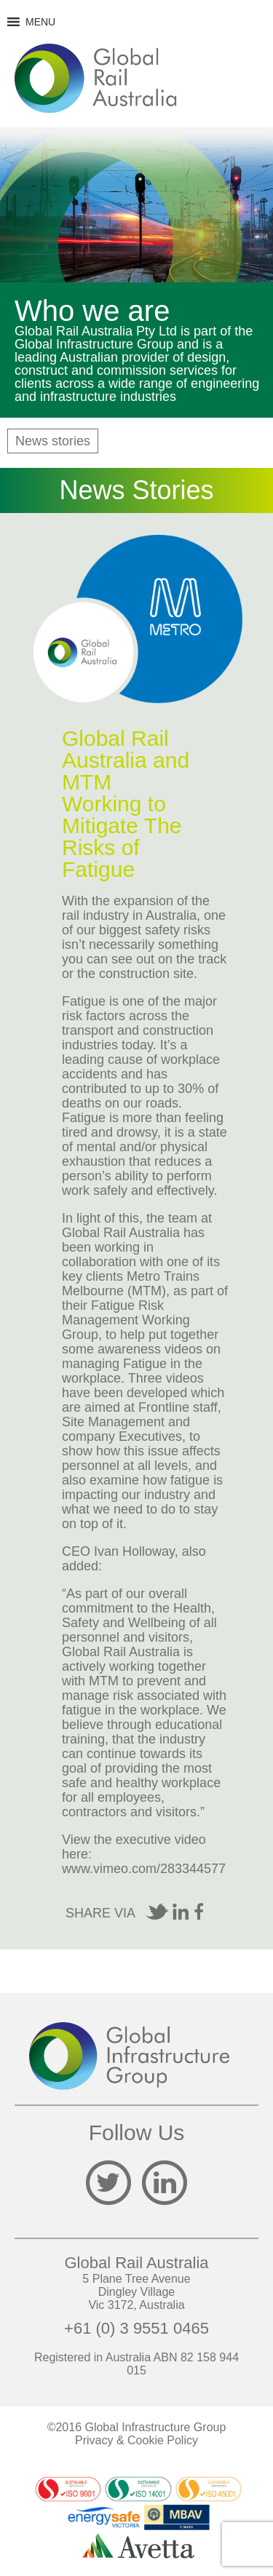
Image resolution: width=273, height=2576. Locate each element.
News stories (52, 441)
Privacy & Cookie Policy (136, 2440)
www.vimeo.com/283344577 (144, 1868)
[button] (40, 22)
